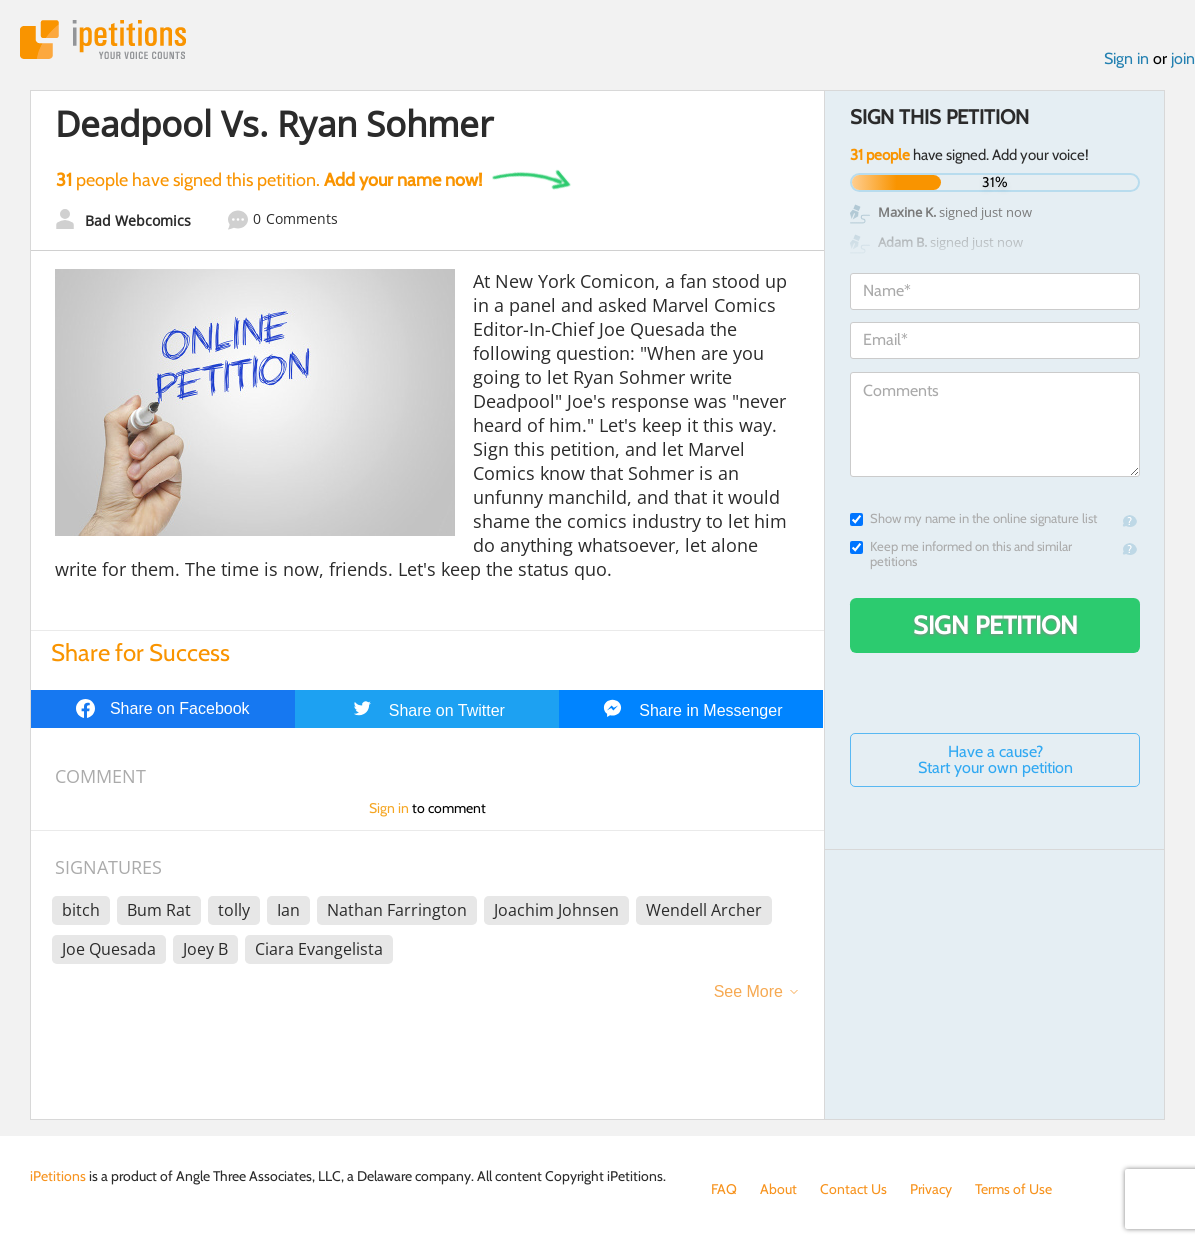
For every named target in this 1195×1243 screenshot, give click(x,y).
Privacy (931, 1189)
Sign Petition (995, 625)
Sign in (1126, 58)
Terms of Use (1013, 1189)
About (778, 1189)
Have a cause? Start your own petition (995, 759)
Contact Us (853, 1189)
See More (748, 991)
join (1183, 58)
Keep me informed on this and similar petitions (961, 554)
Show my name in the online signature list (973, 518)
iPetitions (103, 39)
